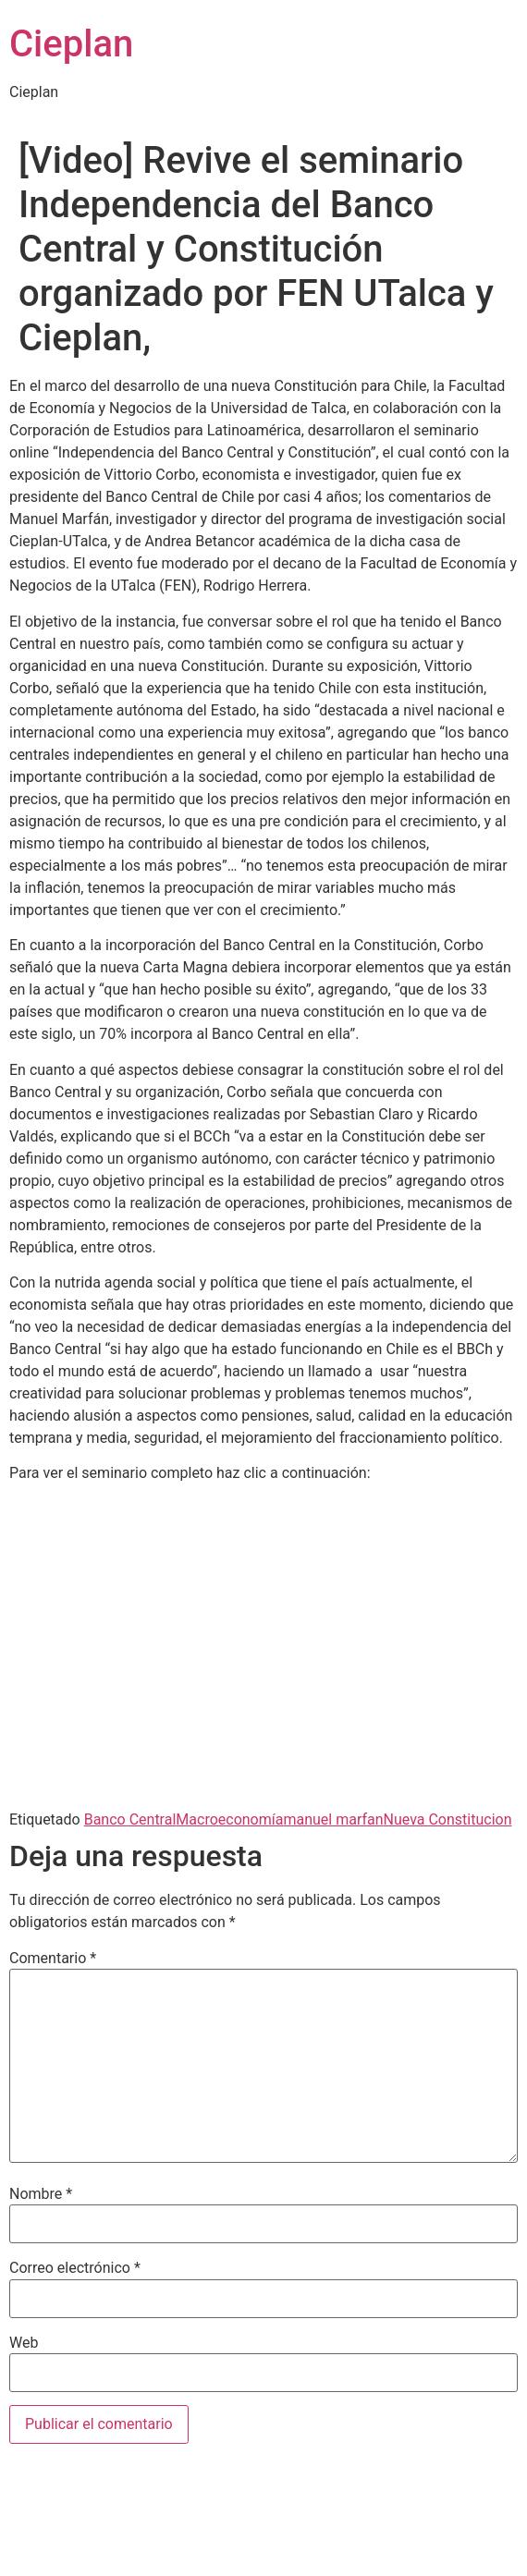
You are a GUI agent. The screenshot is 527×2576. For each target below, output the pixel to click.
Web (23, 2343)
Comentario (52, 1958)
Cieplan (71, 44)
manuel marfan (333, 1819)
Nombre (40, 2194)
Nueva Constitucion (448, 1819)
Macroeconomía (229, 1819)
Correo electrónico (75, 2268)
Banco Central (130, 1819)
